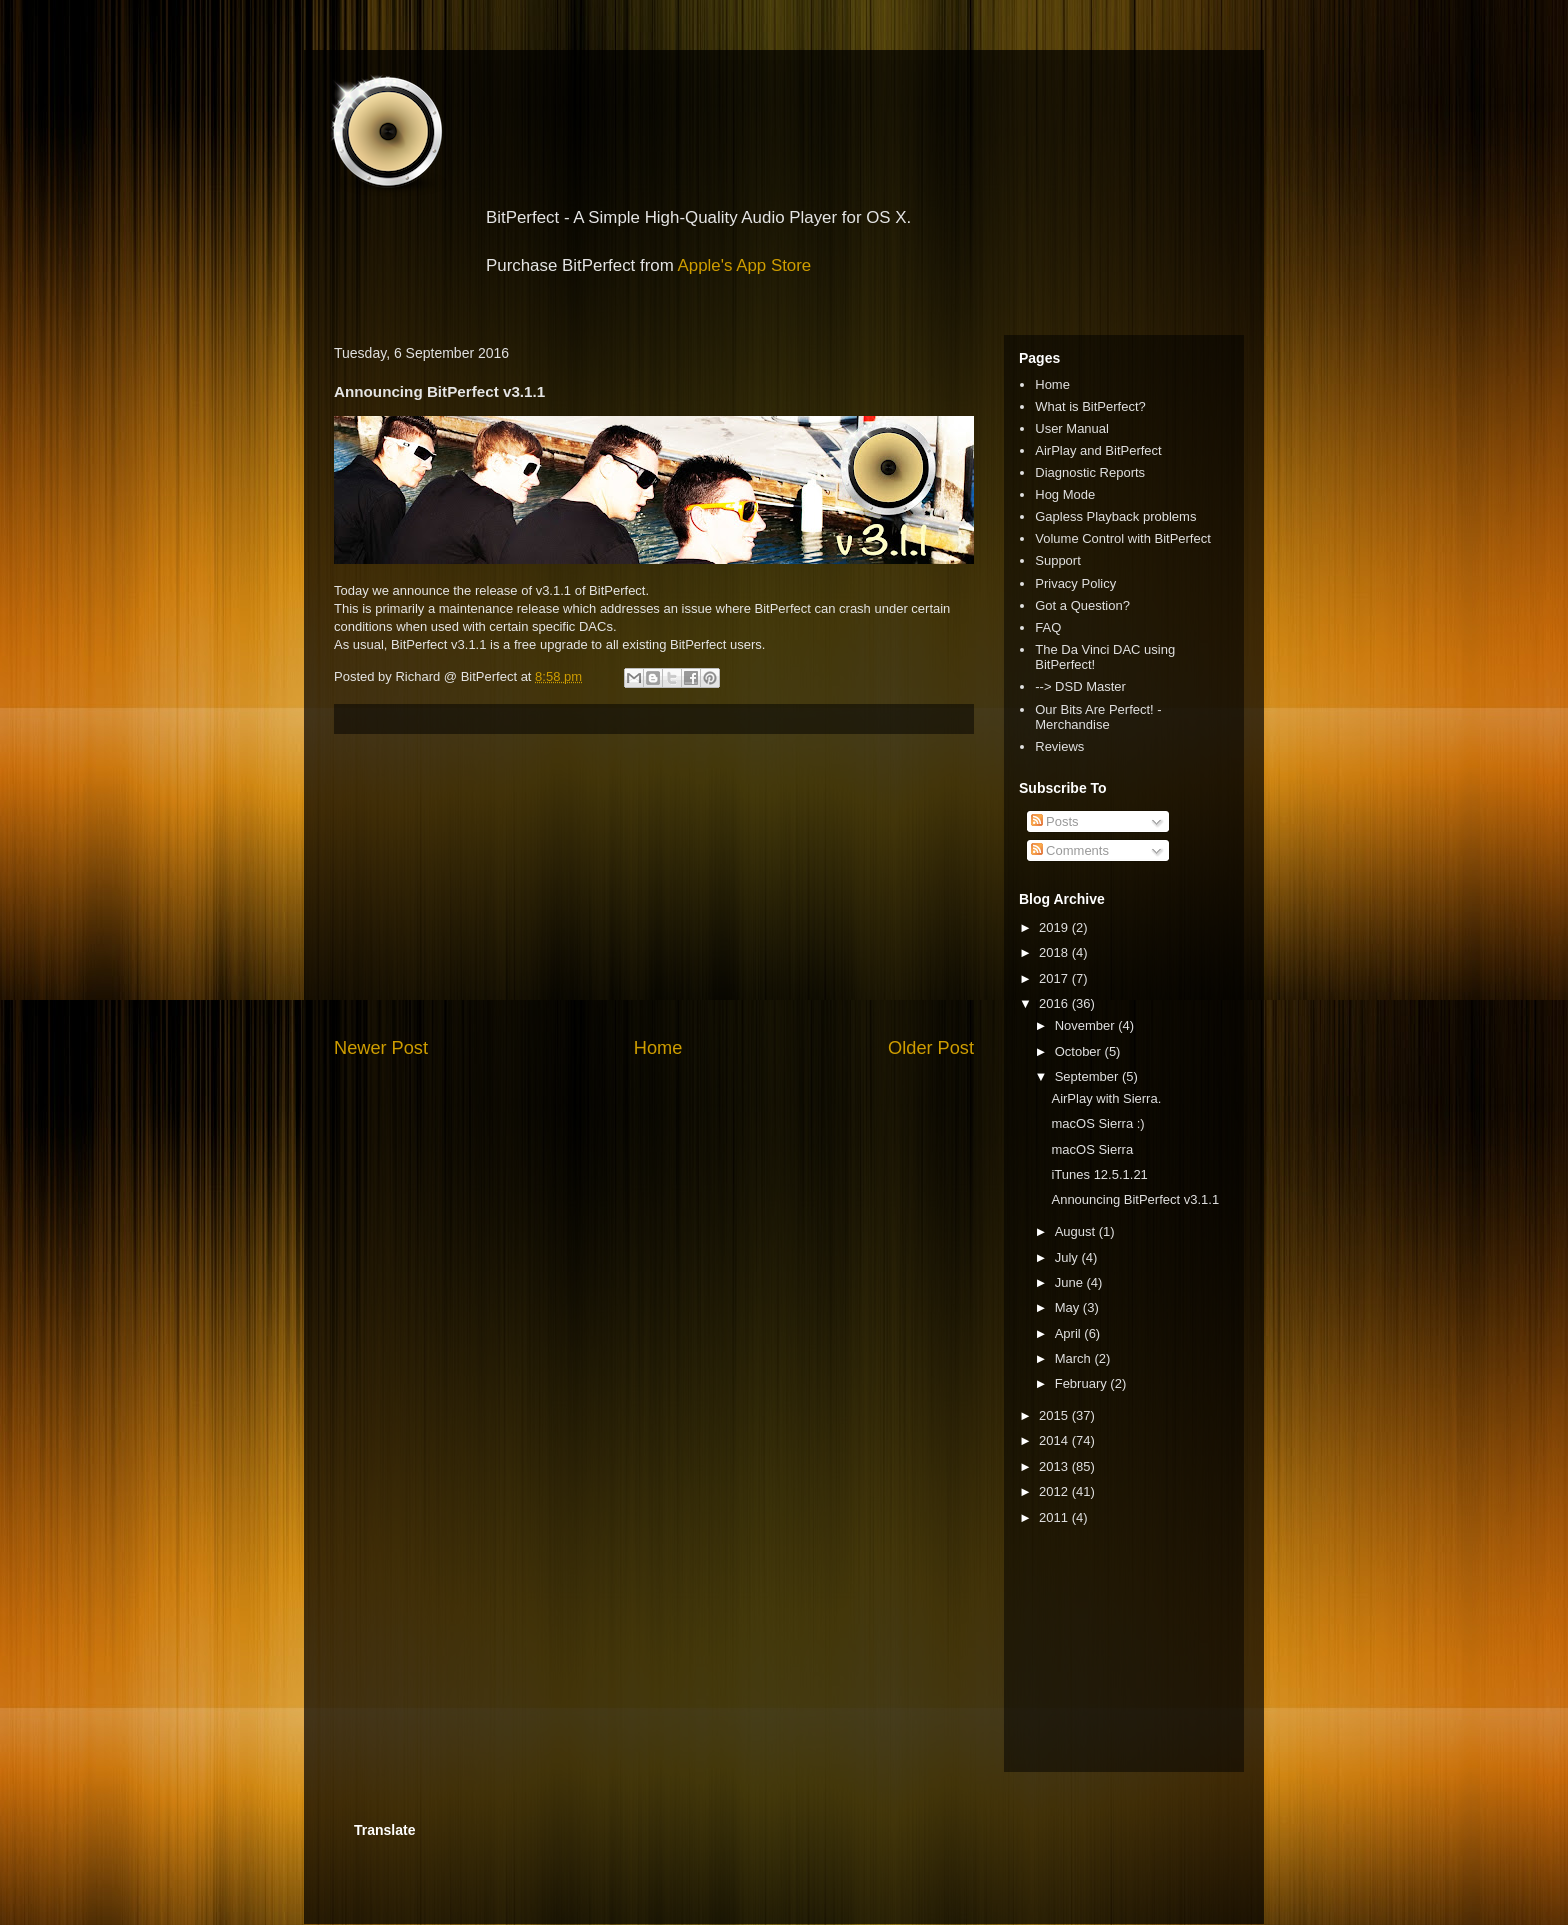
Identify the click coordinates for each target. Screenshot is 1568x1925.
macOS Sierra (1092, 1149)
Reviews (1059, 746)
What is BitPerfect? (1090, 406)
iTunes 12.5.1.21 (1099, 1174)
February (1083, 1383)
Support (1058, 560)
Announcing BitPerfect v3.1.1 (1135, 1199)
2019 (1055, 927)
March (1075, 1358)
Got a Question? (1082, 605)
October (1080, 1051)
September (1088, 1076)
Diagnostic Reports (1090, 472)
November (1087, 1025)
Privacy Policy (1075, 583)
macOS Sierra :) (1097, 1123)
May (1069, 1307)
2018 (1055, 952)
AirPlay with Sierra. (1106, 1098)
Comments (1070, 850)
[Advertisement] (654, 885)
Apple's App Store (745, 265)
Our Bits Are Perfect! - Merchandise (1098, 717)
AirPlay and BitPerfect (1098, 450)
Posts (1055, 821)
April (1070, 1333)
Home (658, 1048)
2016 (1055, 1003)
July (1068, 1257)
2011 (1055, 1517)
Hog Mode (1065, 494)
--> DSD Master (1080, 686)
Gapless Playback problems (1115, 516)
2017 (1055, 978)
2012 (1055, 1491)
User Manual (1072, 428)
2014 (1055, 1440)
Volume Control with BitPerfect (1123, 538)
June (1071, 1282)
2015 (1055, 1415)
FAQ (1048, 627)
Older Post (931, 1048)
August (1077, 1231)
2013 (1055, 1466)
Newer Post (381, 1048)
